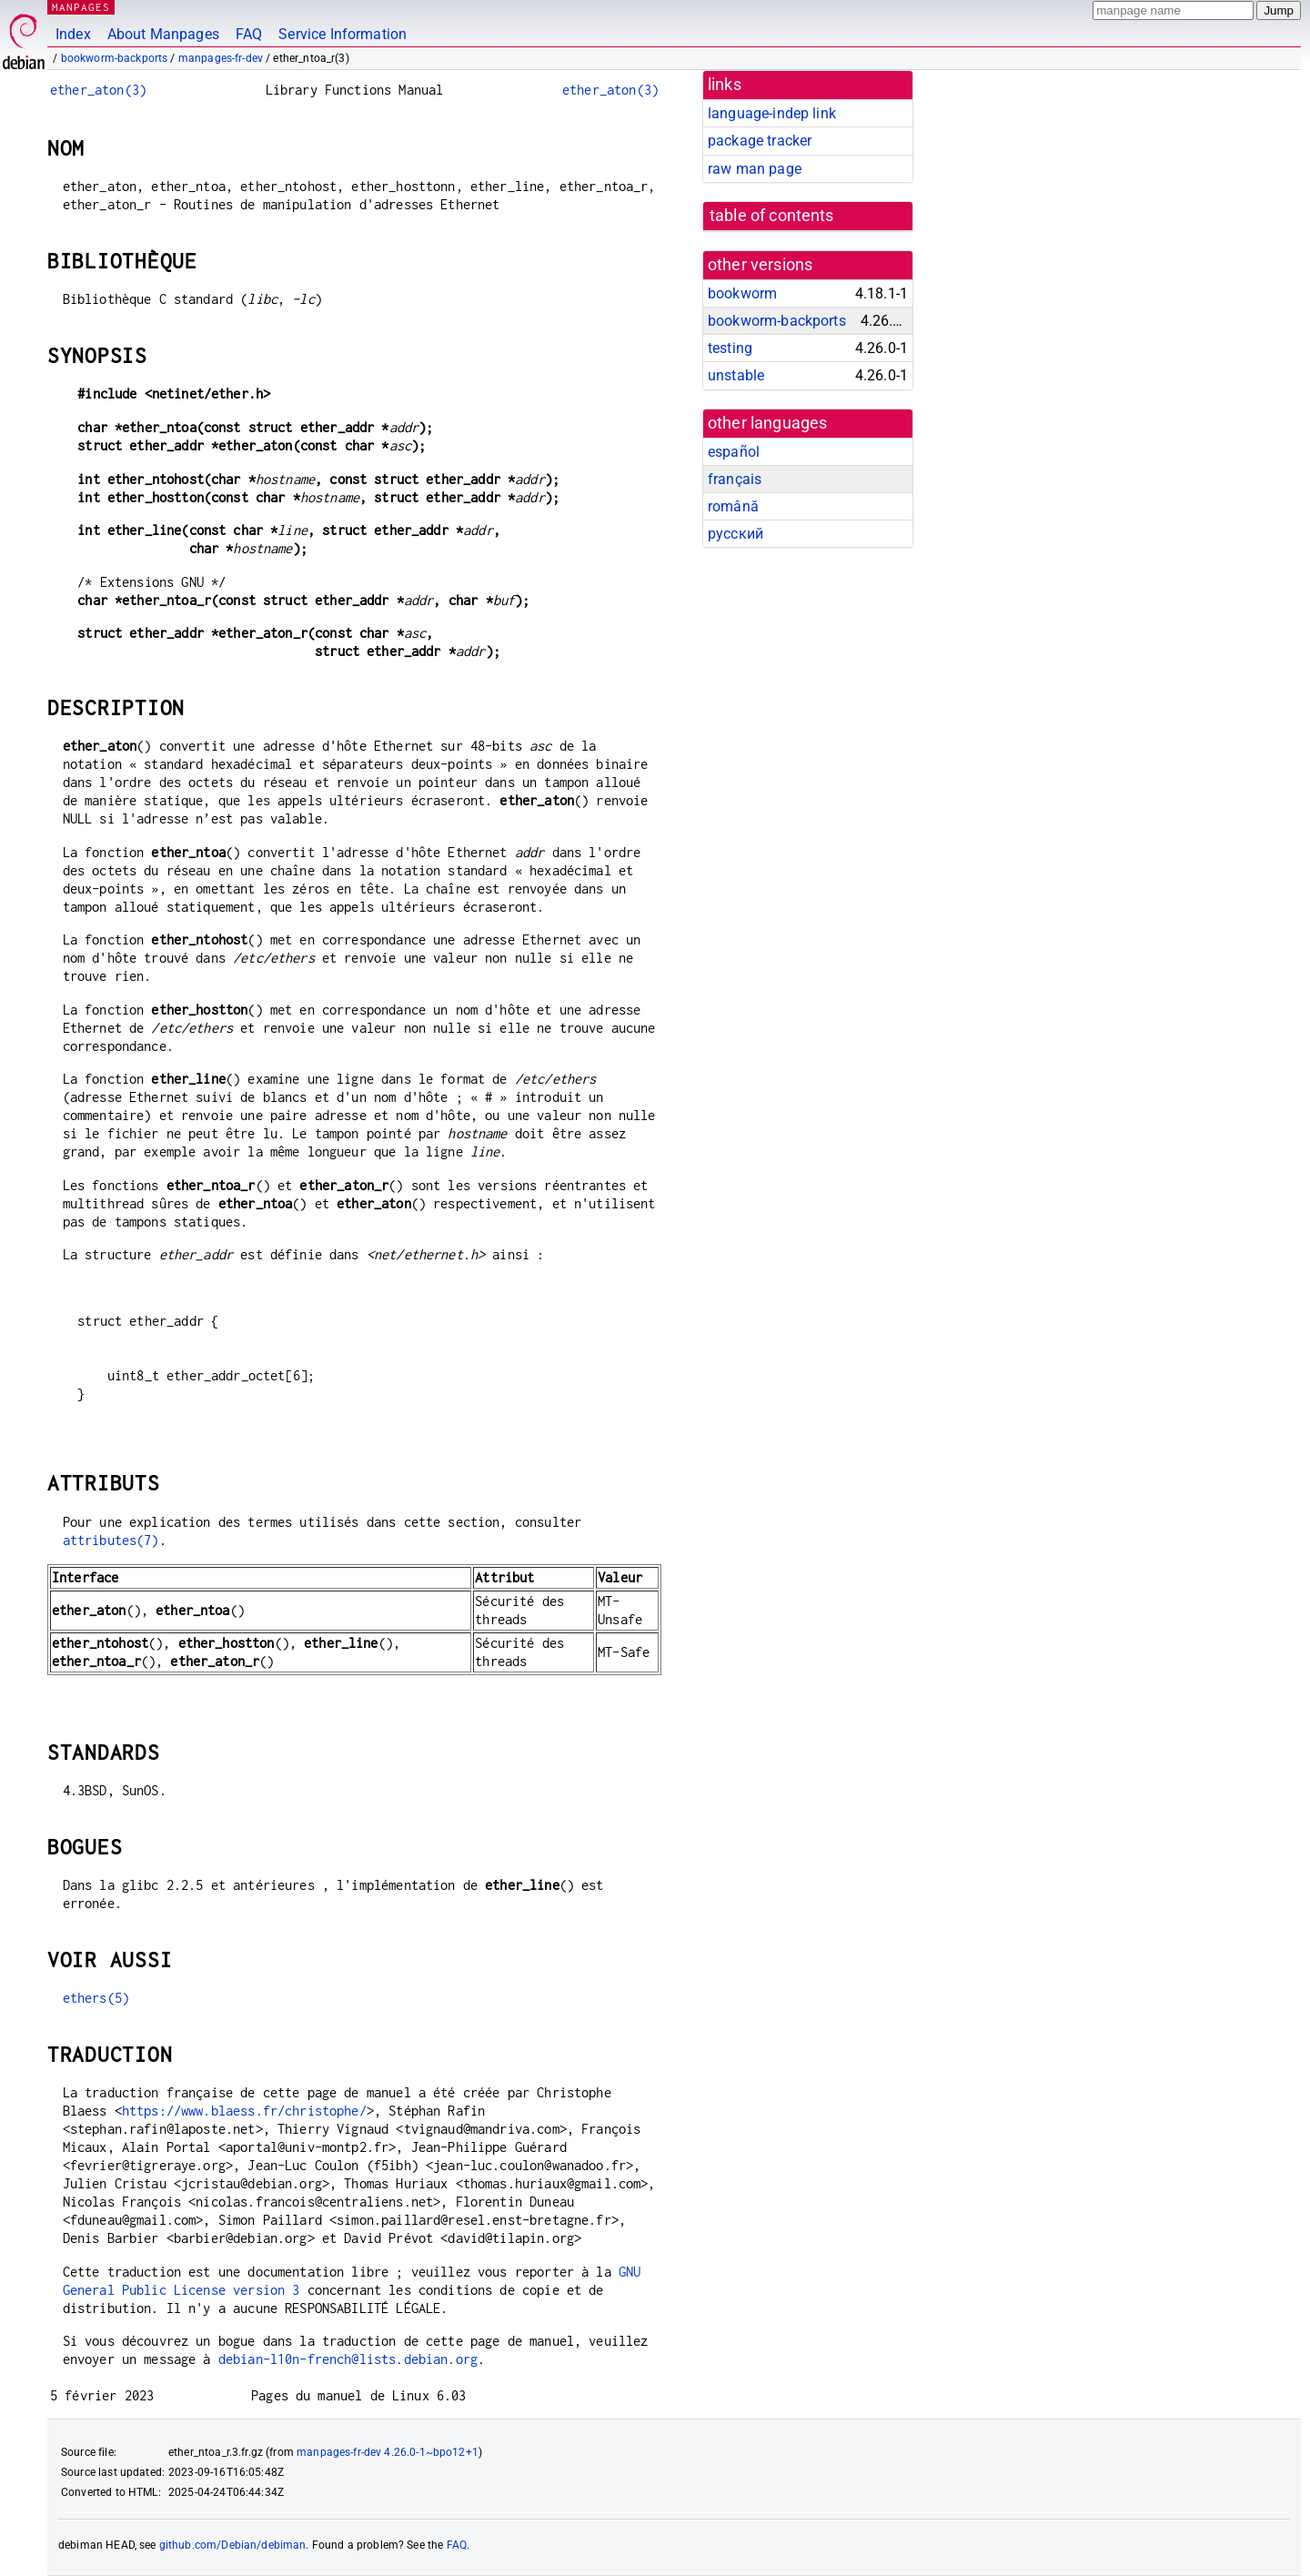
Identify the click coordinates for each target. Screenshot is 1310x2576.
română (733, 506)
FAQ (249, 34)
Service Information (342, 34)
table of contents (772, 216)
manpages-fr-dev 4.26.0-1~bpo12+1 (388, 2452)
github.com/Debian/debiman (233, 2545)
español (734, 451)
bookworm (742, 293)
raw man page (754, 168)
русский (735, 533)
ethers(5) (96, 1997)
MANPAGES (81, 7)
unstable (736, 375)
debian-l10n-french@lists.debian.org (348, 2359)
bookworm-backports (114, 58)
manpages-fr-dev (220, 58)
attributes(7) (111, 1540)
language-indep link (772, 113)
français (734, 479)
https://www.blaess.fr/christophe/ (244, 2110)
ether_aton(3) (98, 89)
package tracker (759, 140)
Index (73, 34)
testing (730, 348)
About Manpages (163, 34)
